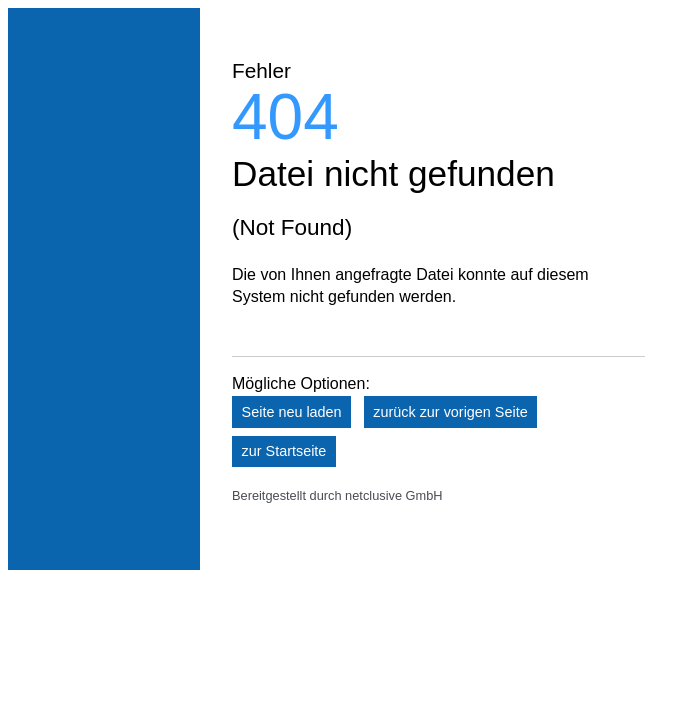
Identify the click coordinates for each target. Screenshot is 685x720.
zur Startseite (284, 451)
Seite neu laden (292, 412)
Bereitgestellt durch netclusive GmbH (337, 495)
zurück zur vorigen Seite (450, 412)
